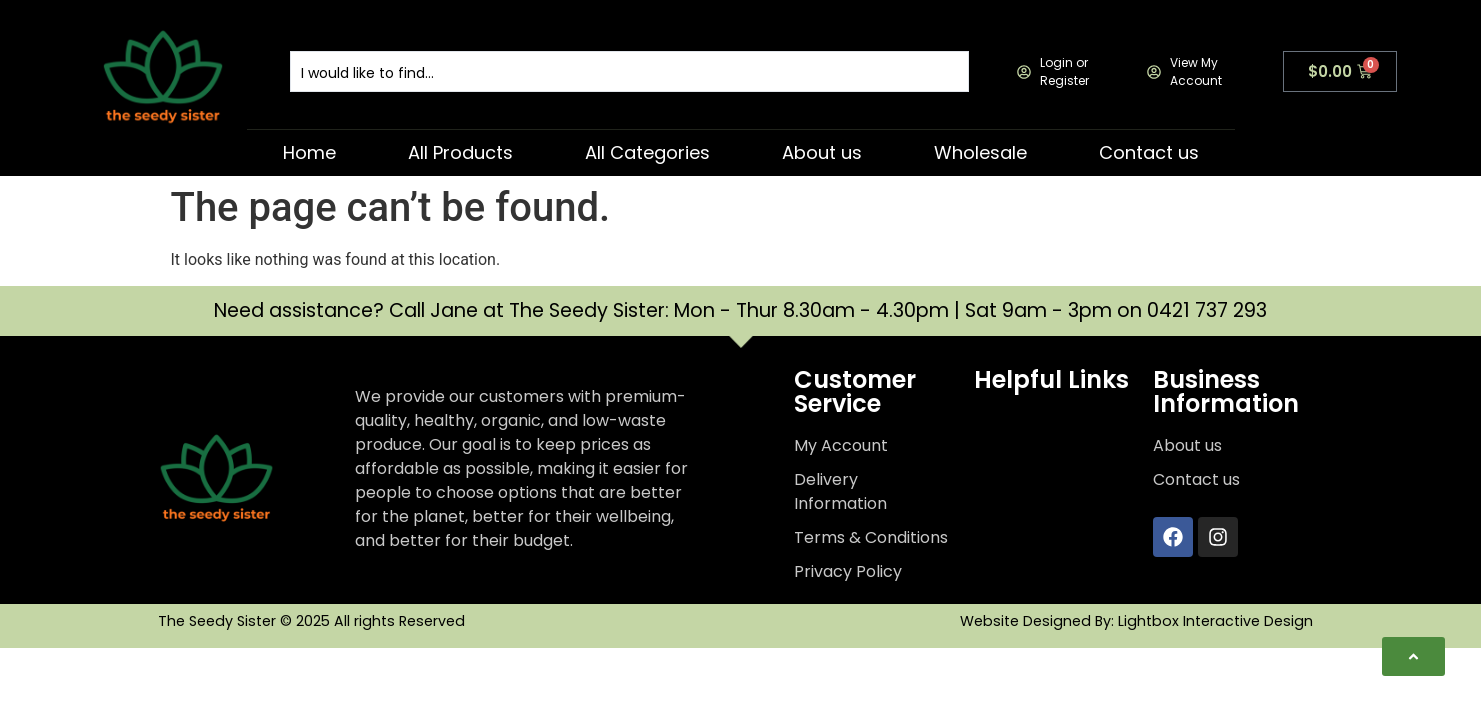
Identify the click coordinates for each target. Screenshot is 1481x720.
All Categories (647, 152)
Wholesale (980, 152)
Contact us (1149, 152)
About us (822, 152)
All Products (460, 152)
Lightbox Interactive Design (1215, 621)
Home (309, 152)
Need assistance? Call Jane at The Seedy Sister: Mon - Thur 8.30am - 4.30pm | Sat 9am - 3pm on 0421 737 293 (740, 310)
